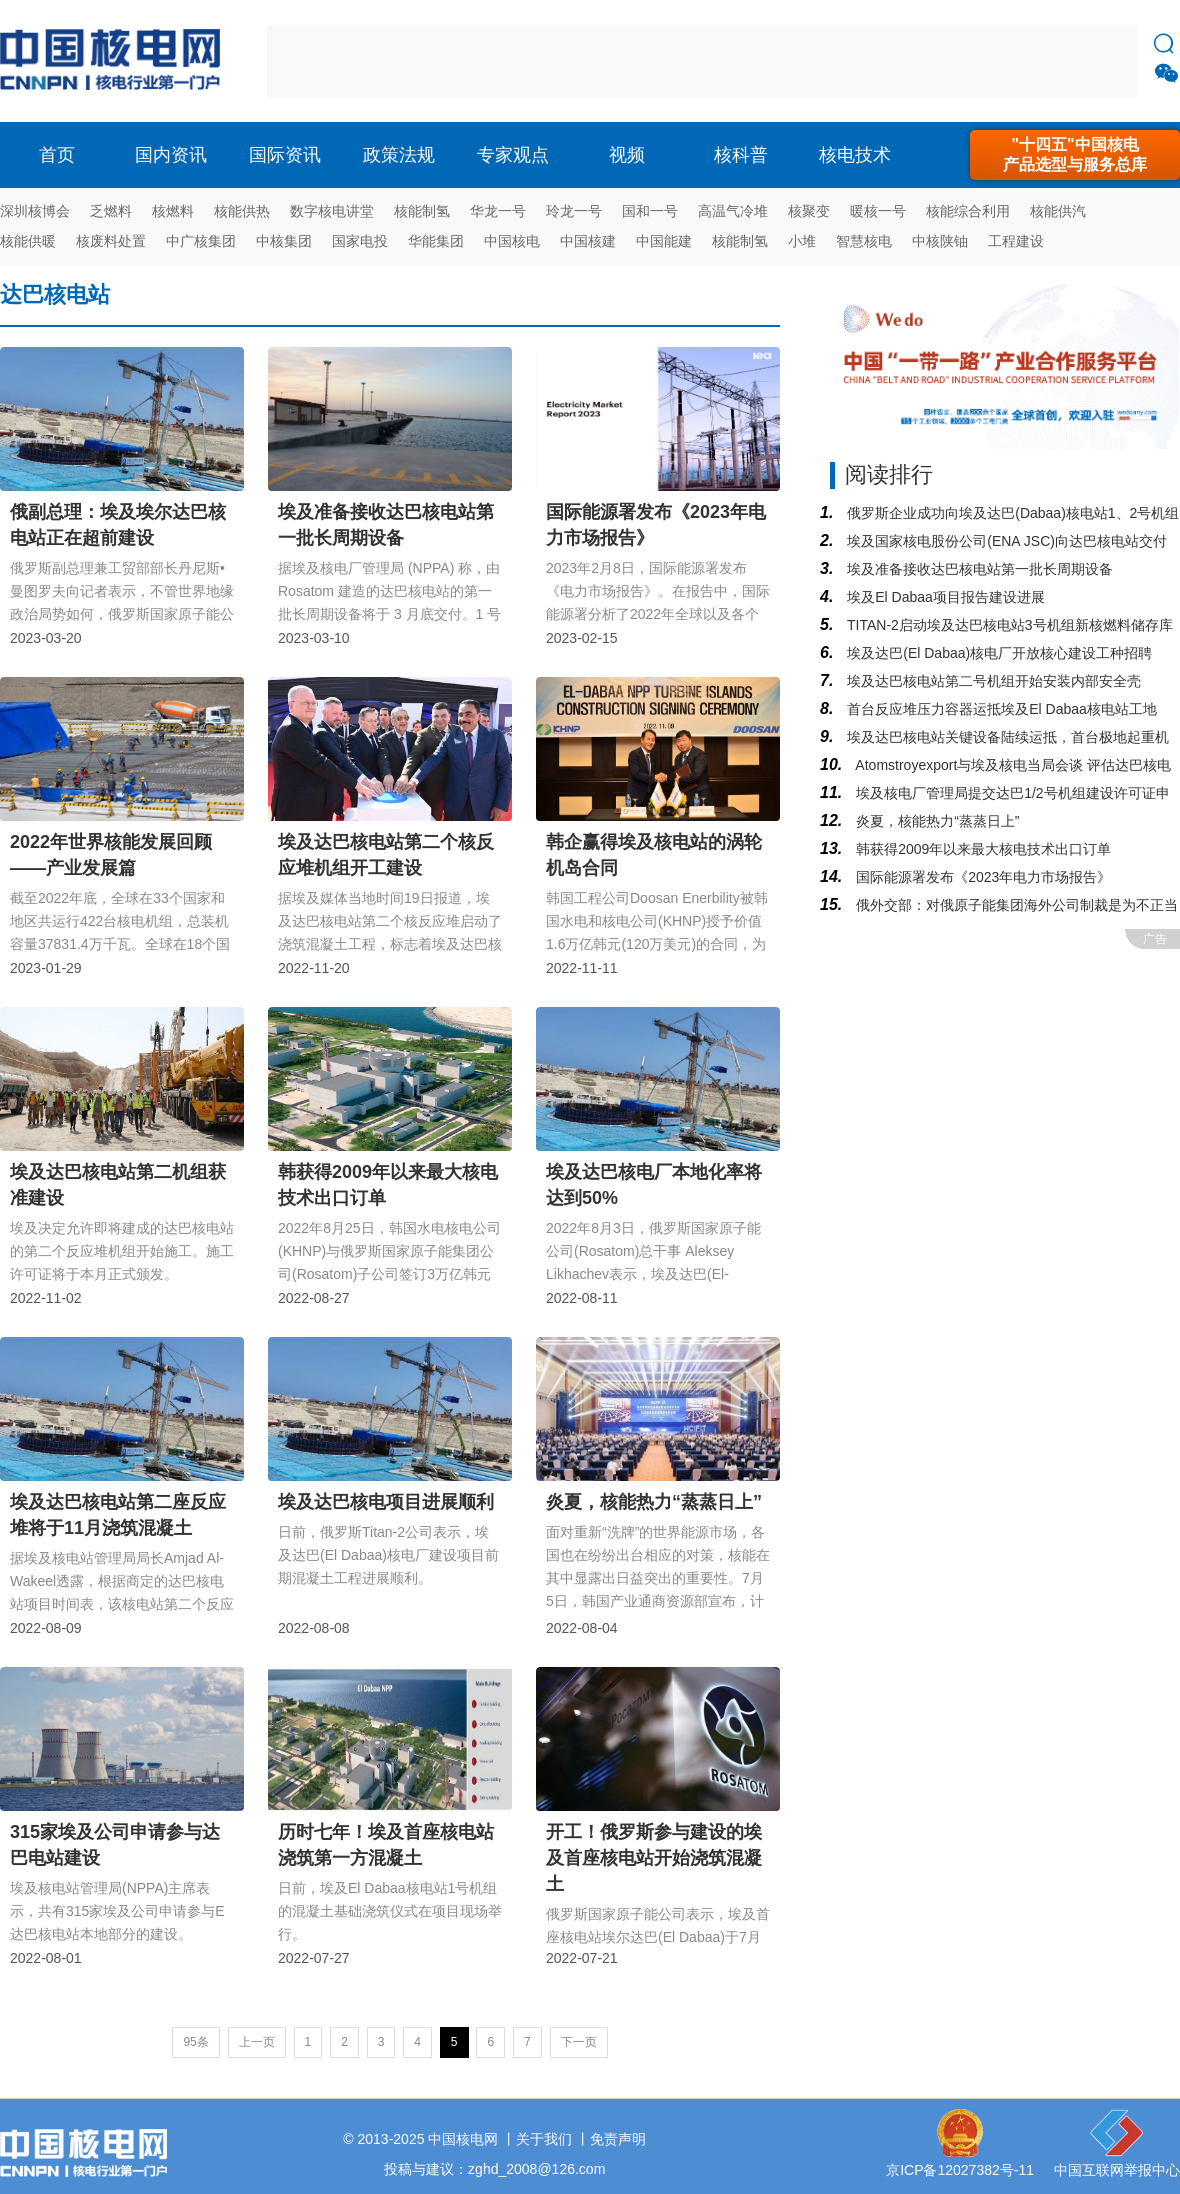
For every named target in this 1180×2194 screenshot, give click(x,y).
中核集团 (284, 241)
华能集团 (436, 241)
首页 (57, 155)
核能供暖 (28, 241)
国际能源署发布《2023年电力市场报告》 (981, 877)
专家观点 (513, 155)
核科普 (741, 155)
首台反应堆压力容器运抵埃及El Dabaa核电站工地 (999, 709)
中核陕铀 (940, 241)
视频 (627, 155)
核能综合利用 (968, 211)
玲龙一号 (574, 211)
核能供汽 (1058, 211)
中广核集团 (201, 241)
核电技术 (855, 155)
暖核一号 (878, 211)
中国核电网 (463, 2139)
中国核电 (512, 241)
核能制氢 (422, 211)
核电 (115, 61)
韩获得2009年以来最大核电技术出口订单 (981, 849)
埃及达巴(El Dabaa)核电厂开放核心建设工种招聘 (997, 653)
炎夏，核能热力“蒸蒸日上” (935, 821)
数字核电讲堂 (332, 211)
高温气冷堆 (733, 211)
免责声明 (618, 2139)
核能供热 (242, 211)
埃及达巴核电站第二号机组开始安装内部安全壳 (992, 681)
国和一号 (650, 211)
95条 (195, 2042)
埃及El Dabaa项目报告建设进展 (943, 597)
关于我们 (544, 2139)
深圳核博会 (35, 211)
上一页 (257, 2042)
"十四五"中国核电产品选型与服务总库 (1075, 154)
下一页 (579, 2042)
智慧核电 (864, 241)
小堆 (802, 241)
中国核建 (588, 241)
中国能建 (664, 241)
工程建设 (1016, 241)
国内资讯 (171, 155)
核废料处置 (111, 241)
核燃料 (173, 211)
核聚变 (809, 211)
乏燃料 (111, 211)
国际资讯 (285, 155)
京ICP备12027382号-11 (960, 2170)
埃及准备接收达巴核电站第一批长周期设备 (978, 569)
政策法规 (399, 155)
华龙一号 (498, 211)
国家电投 (360, 241)
